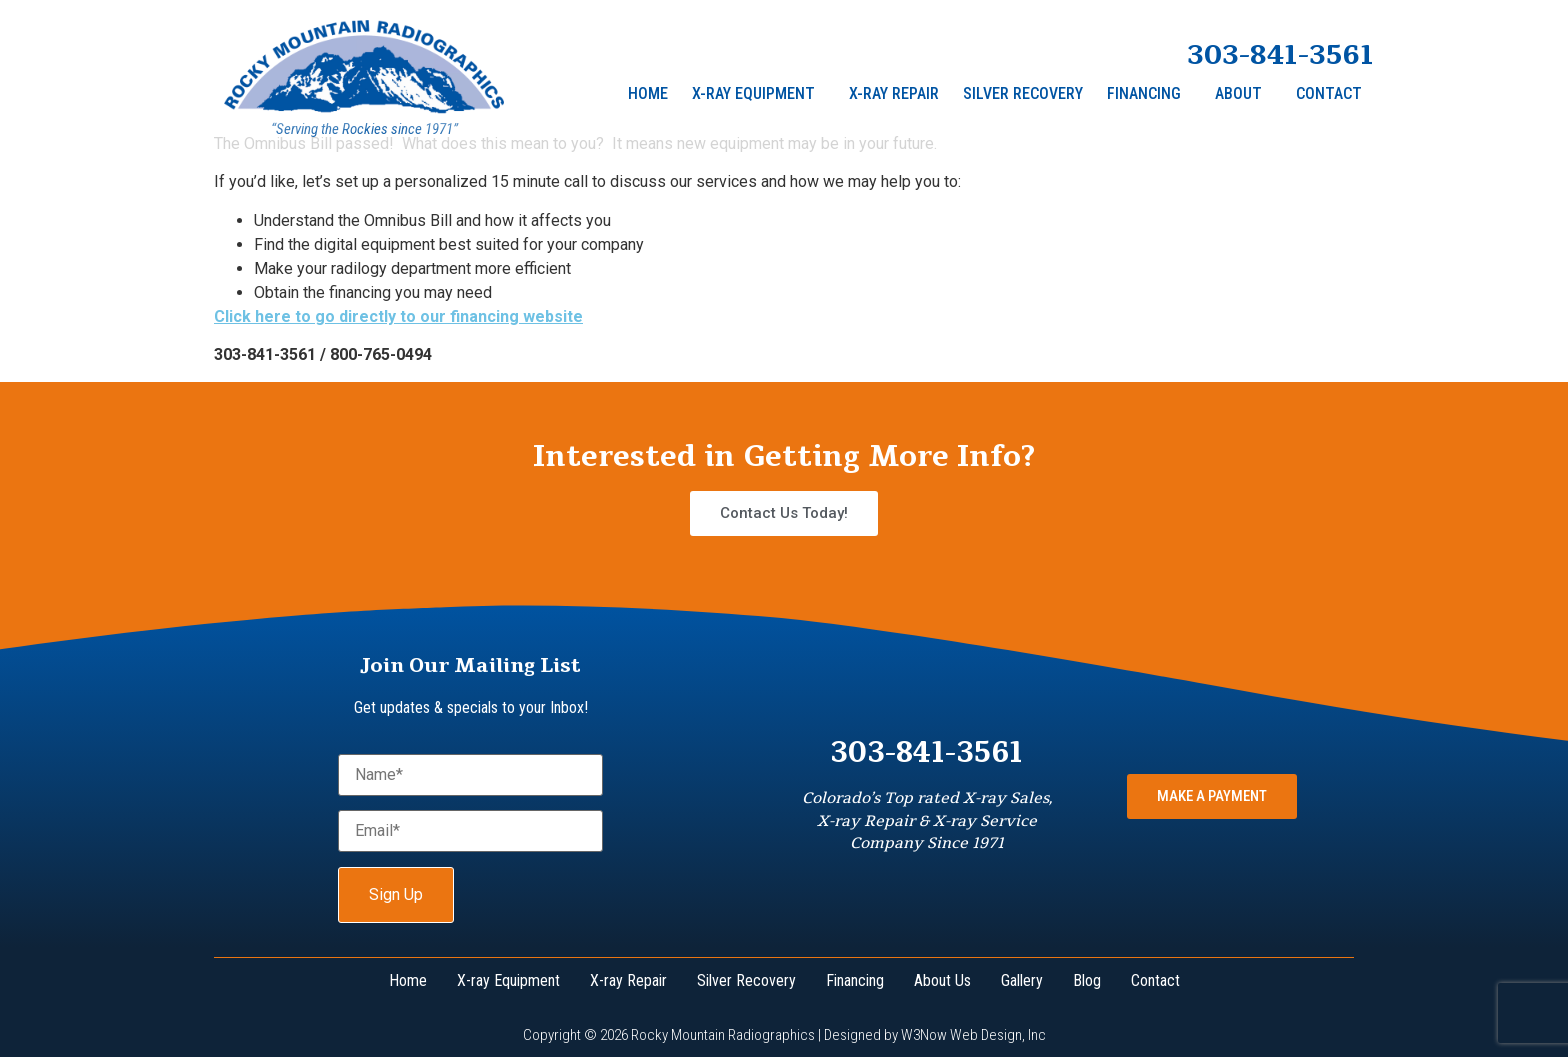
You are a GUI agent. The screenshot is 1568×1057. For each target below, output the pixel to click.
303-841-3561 (1280, 55)
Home (648, 93)
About (1238, 93)
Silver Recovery (1023, 93)
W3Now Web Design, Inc (973, 1035)
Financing (1144, 93)
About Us (942, 980)
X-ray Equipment (753, 93)
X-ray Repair (628, 980)
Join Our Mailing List (470, 665)
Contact (1329, 93)
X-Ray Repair (894, 93)
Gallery (1022, 980)
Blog (1087, 980)
